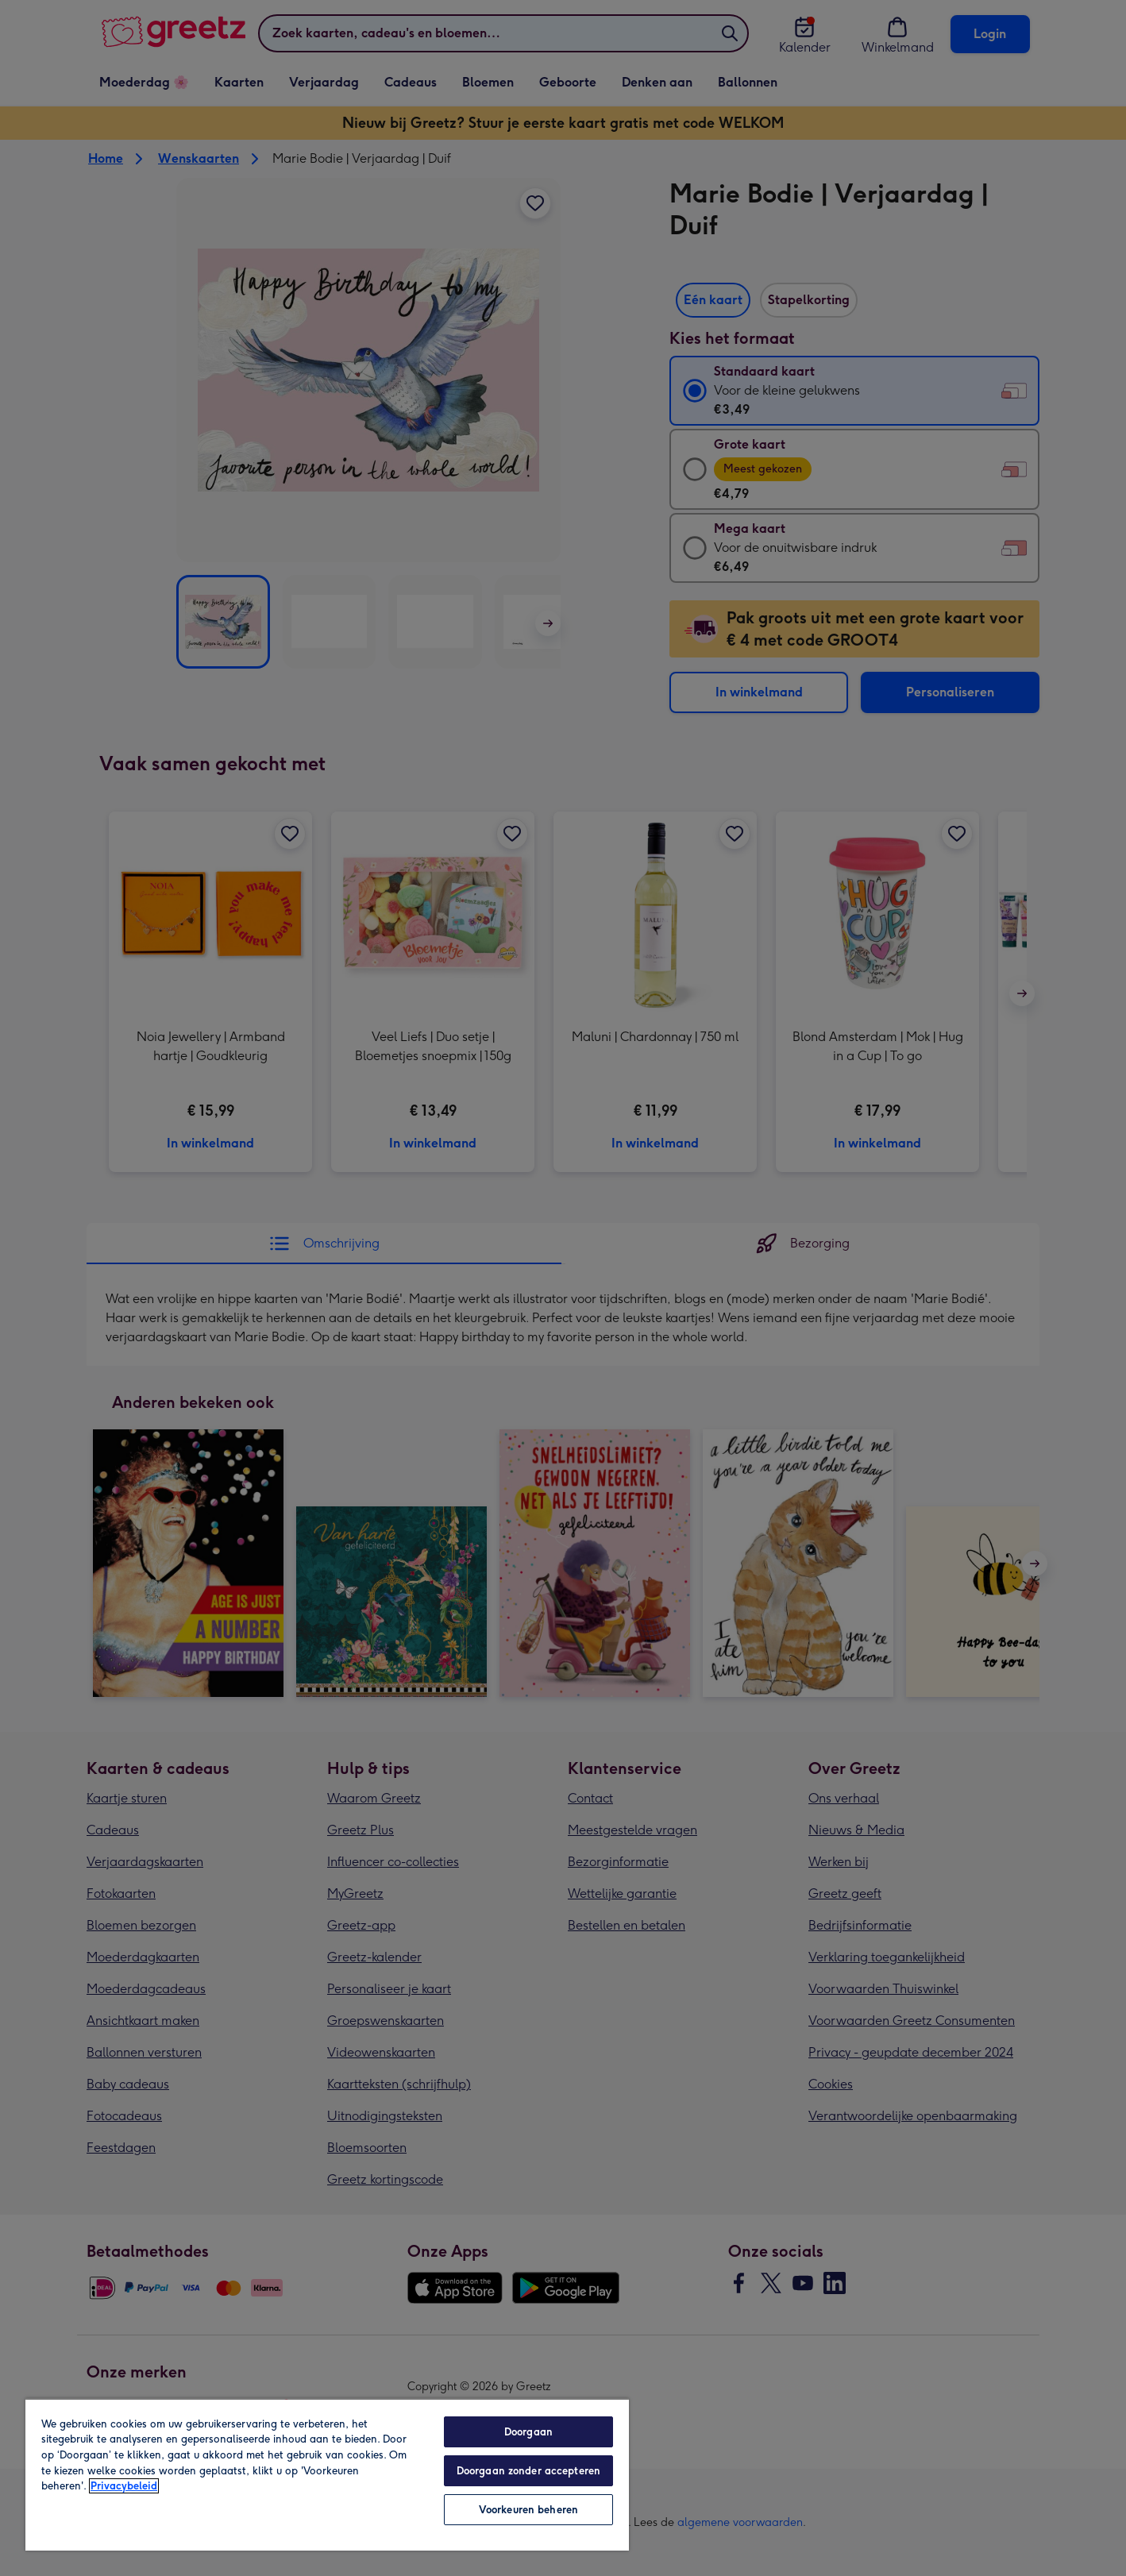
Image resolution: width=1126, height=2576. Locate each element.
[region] (327, 2474)
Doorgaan (528, 2432)
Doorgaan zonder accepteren (528, 2471)
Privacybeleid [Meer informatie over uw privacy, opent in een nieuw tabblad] (124, 2486)
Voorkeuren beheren (528, 2510)
